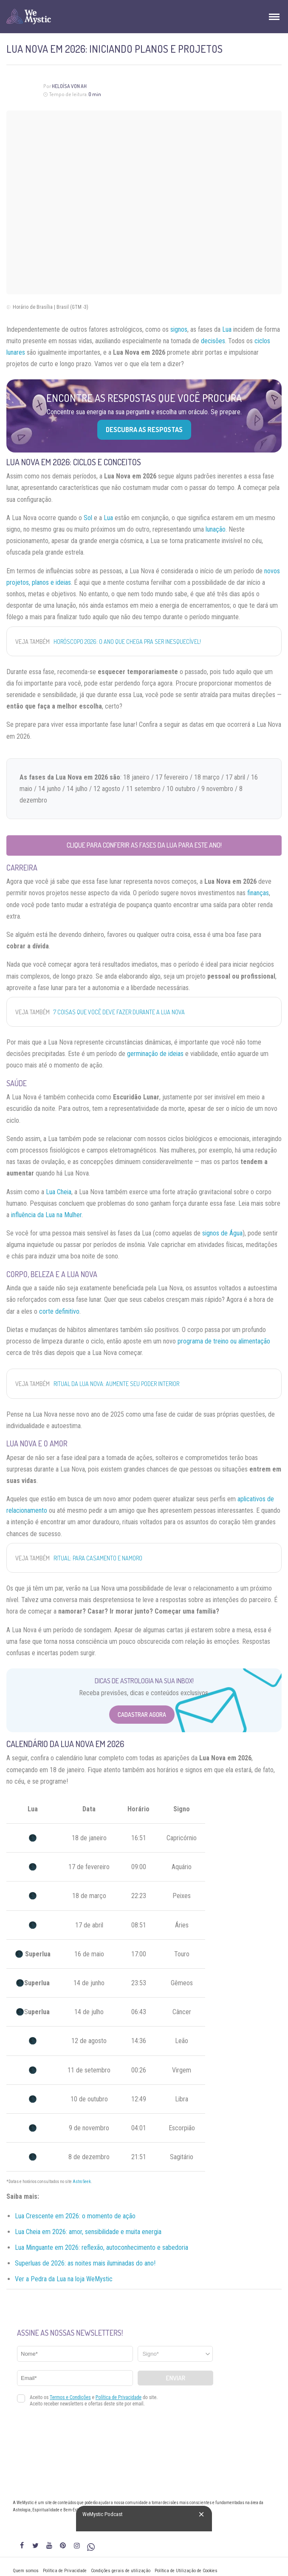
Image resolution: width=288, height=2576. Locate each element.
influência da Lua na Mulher (46, 1215)
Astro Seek (82, 2181)
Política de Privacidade (65, 2570)
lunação (216, 529)
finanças (258, 893)
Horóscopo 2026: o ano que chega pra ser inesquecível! (127, 641)
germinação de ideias (155, 1054)
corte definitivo (59, 1311)
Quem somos (26, 2570)
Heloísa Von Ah (69, 86)
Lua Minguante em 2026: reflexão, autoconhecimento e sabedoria (101, 2247)
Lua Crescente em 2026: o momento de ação (75, 2216)
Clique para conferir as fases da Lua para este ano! (144, 845)
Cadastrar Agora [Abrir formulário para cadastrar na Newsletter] (142, 1714)
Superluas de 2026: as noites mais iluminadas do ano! (85, 2263)
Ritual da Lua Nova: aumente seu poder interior (116, 1383)
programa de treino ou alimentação (224, 1341)
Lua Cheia (58, 1192)
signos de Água (222, 1233)
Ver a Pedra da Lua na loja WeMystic (64, 2279)
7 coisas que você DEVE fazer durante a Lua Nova (119, 1012)
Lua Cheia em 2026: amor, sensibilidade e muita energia (88, 2232)
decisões (213, 341)
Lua (227, 329)
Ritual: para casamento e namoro (98, 1558)
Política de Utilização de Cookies (186, 2570)
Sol (88, 518)
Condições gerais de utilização (120, 2570)
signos (178, 329)
